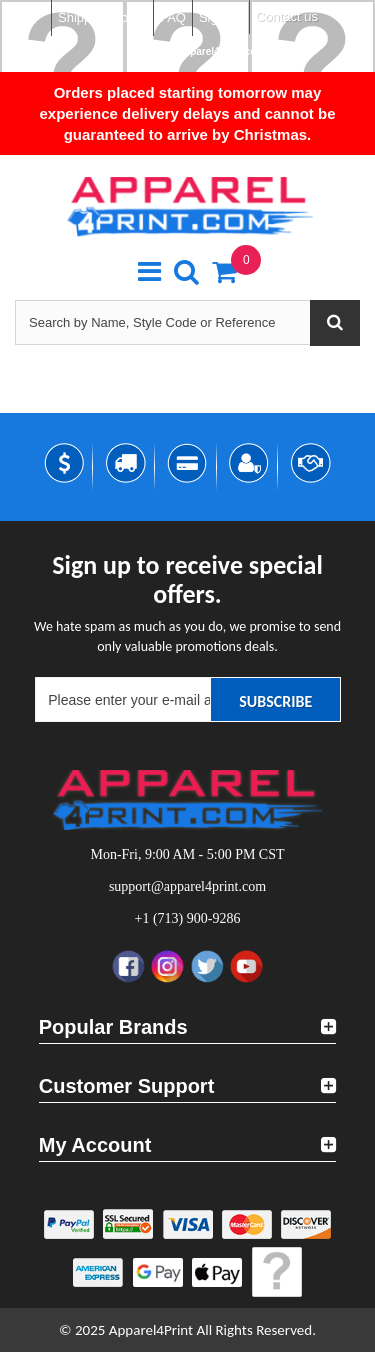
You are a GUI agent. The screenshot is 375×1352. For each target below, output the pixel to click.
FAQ (173, 17)
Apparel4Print (151, 1330)
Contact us (287, 16)
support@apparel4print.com (197, 51)
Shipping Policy (102, 17)
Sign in (219, 17)
